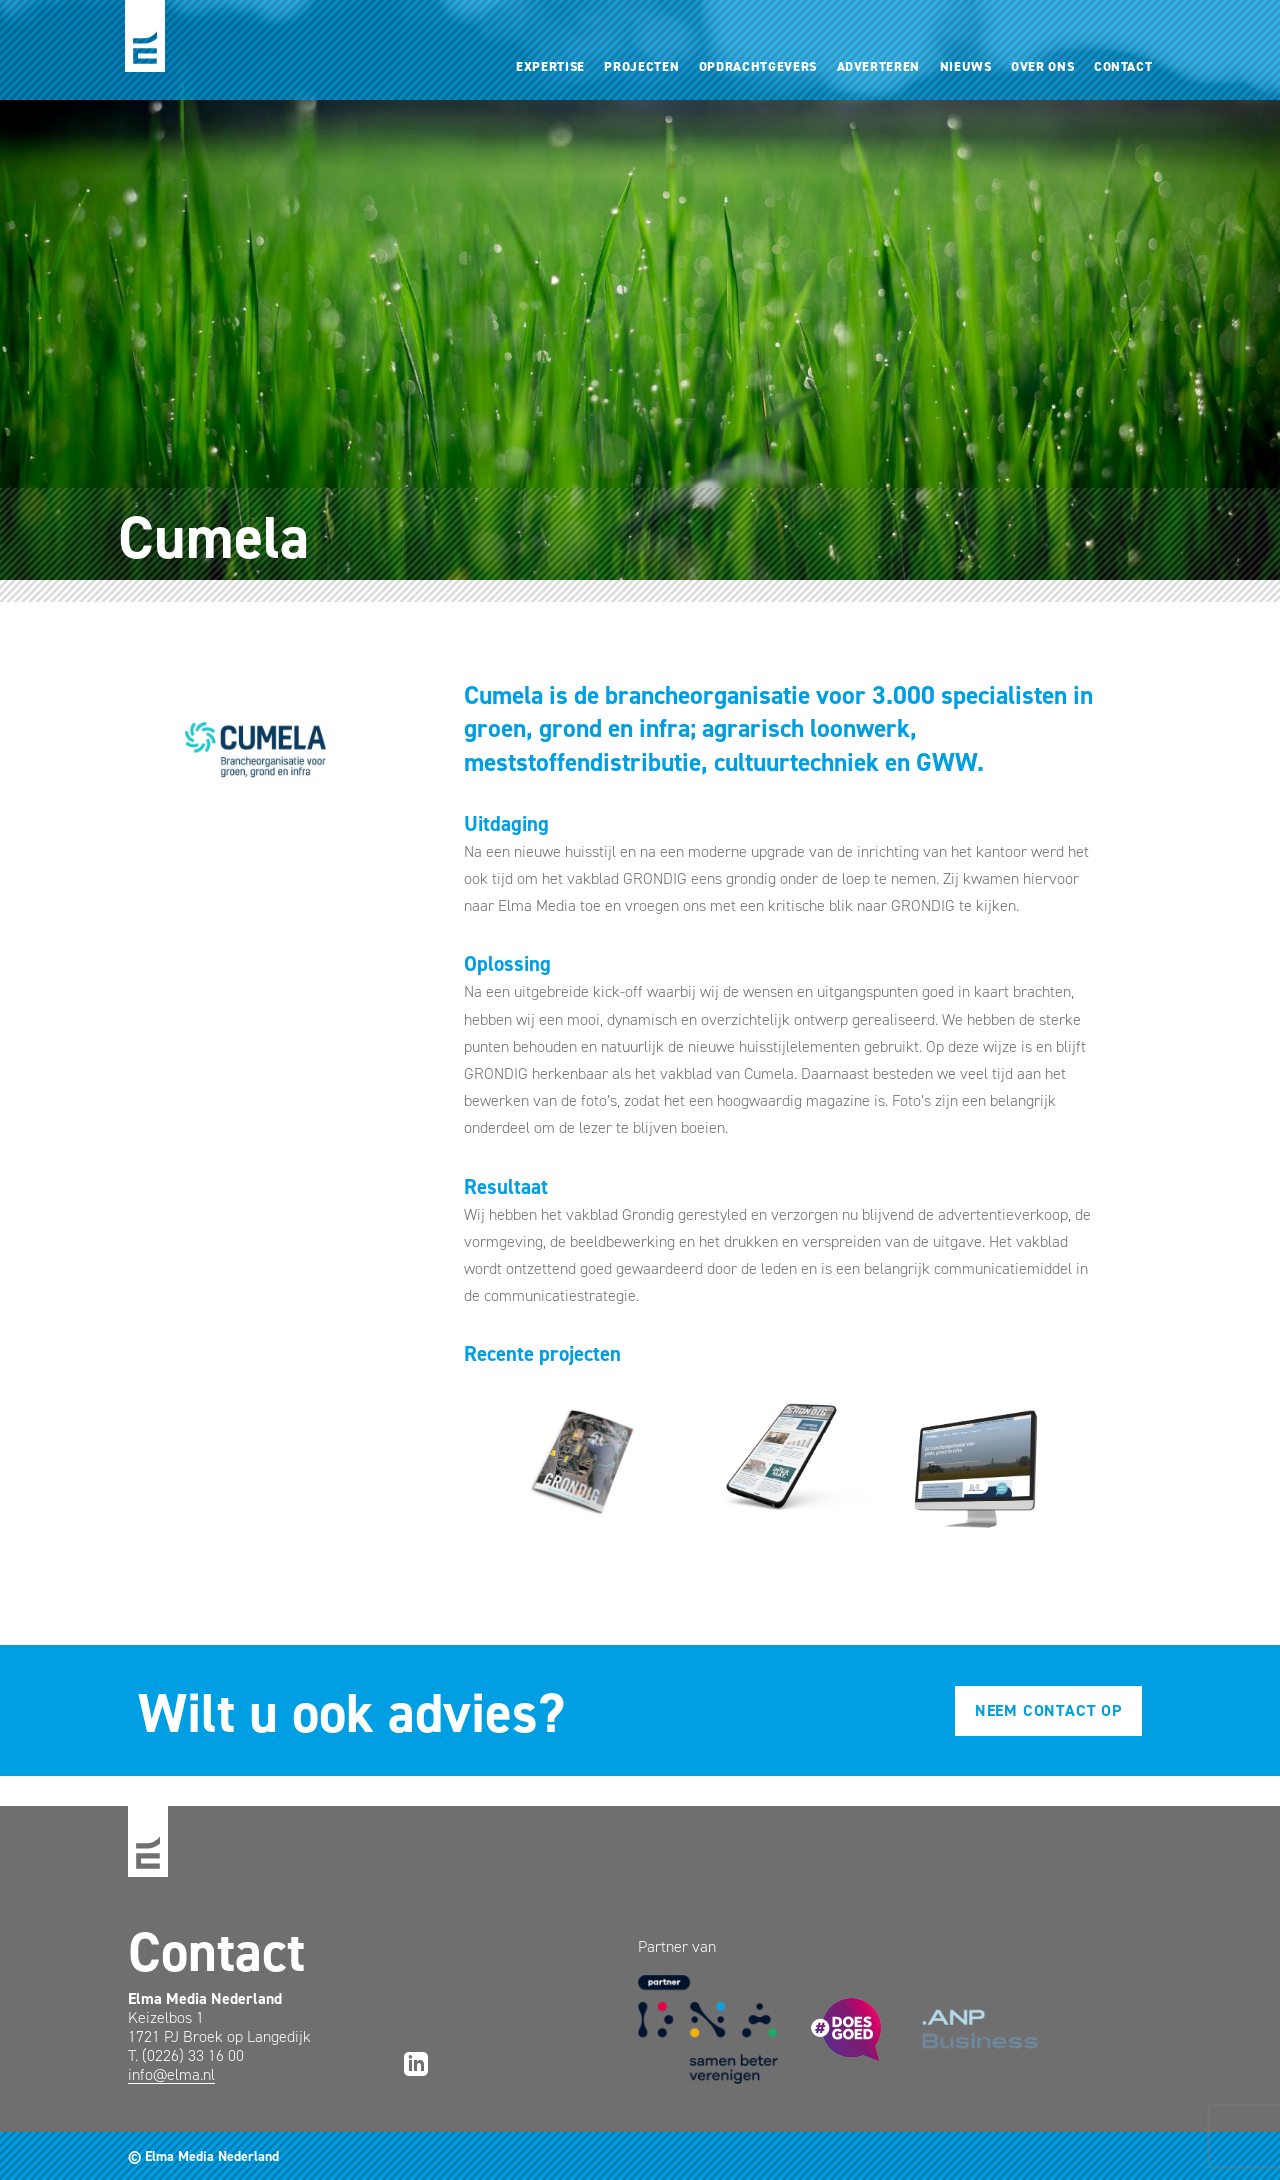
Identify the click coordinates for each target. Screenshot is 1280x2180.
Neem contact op (1048, 1710)
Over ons (1042, 66)
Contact (1123, 66)
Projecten (641, 66)
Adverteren (878, 66)
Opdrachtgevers (758, 66)
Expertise (550, 66)
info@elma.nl (171, 2074)
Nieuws (966, 66)
